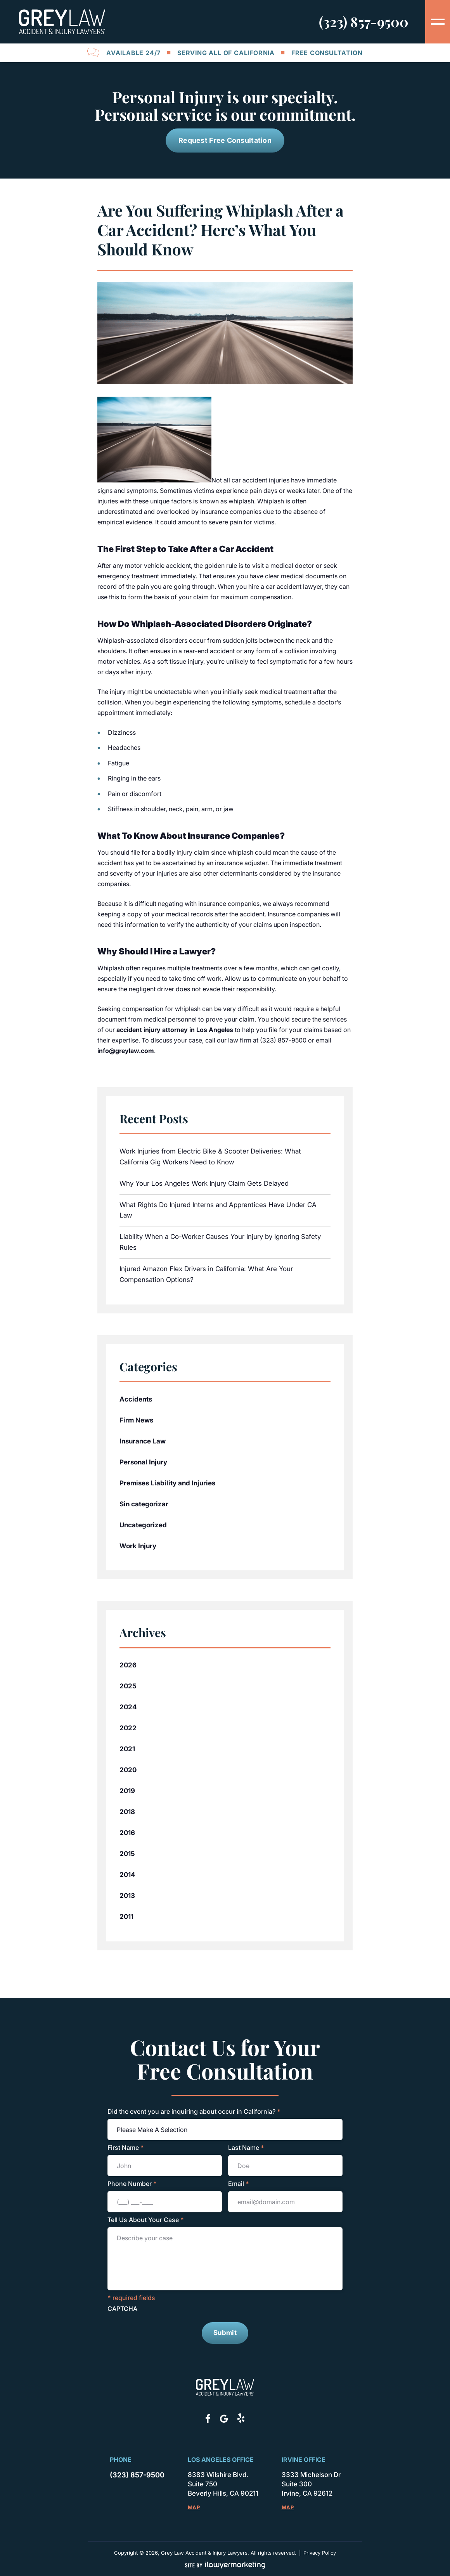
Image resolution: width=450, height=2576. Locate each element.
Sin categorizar (143, 1503)
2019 (127, 1791)
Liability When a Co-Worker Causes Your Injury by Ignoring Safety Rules (220, 1242)
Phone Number (132, 2183)
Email (238, 2183)
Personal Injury (143, 1462)
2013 (127, 1895)
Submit (225, 2333)
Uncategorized (143, 1524)
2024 (128, 1707)
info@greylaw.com (125, 1051)
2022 (128, 1728)
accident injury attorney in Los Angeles (174, 1030)
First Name (125, 2147)
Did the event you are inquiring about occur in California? (193, 2111)
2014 (127, 1875)
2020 (128, 1770)
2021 (127, 1749)
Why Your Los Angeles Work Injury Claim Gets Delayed (204, 1183)
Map (194, 2507)
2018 (127, 1812)
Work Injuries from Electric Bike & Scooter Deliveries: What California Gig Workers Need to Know (210, 1156)
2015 (127, 1854)
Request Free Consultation (225, 140)
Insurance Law (142, 1441)
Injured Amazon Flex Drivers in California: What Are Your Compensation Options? (206, 1274)
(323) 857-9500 (363, 21)
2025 (128, 1686)
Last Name (246, 2147)
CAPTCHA (122, 2308)
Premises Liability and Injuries (167, 1483)
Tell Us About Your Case (145, 2219)
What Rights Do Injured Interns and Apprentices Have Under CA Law (218, 1209)
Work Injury (137, 1545)
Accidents (135, 1399)
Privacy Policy (319, 2552)
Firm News (136, 1420)
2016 (127, 1833)
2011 (126, 1916)
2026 (128, 1665)
